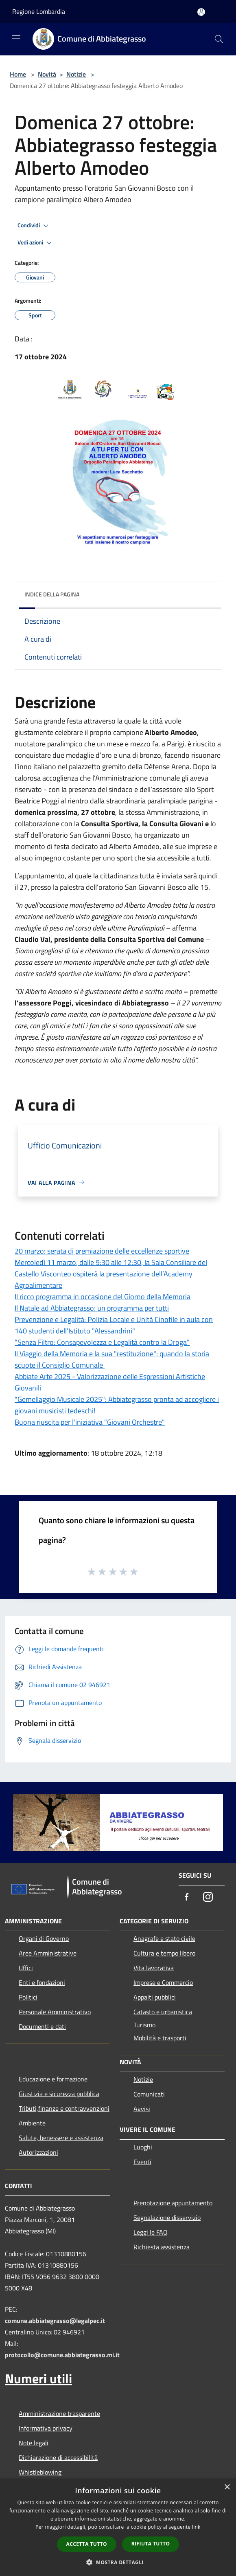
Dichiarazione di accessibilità (58, 2457)
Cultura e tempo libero (164, 1953)
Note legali (33, 2443)
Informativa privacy (45, 2428)
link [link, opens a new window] (196, 2526)
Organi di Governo (44, 1938)
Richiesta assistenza (161, 2247)
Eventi (142, 2162)
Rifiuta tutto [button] (150, 2543)
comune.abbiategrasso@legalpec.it (55, 2320)
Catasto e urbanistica (162, 2012)
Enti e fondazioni (42, 1982)
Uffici (26, 1968)
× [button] (227, 2487)
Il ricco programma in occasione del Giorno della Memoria (102, 1296)
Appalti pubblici (154, 1997)
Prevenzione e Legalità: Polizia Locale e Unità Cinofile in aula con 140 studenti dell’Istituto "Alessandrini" (114, 1325)
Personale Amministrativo (55, 2012)
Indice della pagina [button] (51, 594)
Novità (47, 74)
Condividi (34, 226)
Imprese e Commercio (163, 1982)
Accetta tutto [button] (86, 2544)
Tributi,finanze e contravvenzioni (64, 2108)
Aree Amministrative (47, 1953)
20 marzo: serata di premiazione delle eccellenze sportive (102, 1250)
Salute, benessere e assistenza (61, 2138)
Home (18, 74)
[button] (118, 2562)
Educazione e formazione (53, 2079)
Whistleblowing (40, 2472)
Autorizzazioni (38, 2152)
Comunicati (149, 2094)
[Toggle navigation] (16, 38)
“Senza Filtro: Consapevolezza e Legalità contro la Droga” (102, 1342)
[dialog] (118, 2527)
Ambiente (32, 2123)
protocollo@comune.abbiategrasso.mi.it (62, 2355)
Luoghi (142, 2147)
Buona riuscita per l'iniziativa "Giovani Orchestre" (90, 1422)
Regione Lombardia (38, 11)
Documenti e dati (42, 2026)
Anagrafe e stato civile (164, 1938)
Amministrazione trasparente (59, 2413)
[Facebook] (187, 1897)
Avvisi (141, 2109)
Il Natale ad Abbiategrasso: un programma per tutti (92, 1307)
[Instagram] (208, 1897)
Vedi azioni (35, 243)
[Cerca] (219, 39)
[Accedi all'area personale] (201, 12)
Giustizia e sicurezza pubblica (59, 2094)
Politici (28, 1997)
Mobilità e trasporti (159, 2038)
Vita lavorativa (153, 1968)
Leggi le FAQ (150, 2232)
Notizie (76, 74)
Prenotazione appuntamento (172, 2203)
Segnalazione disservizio (167, 2217)
